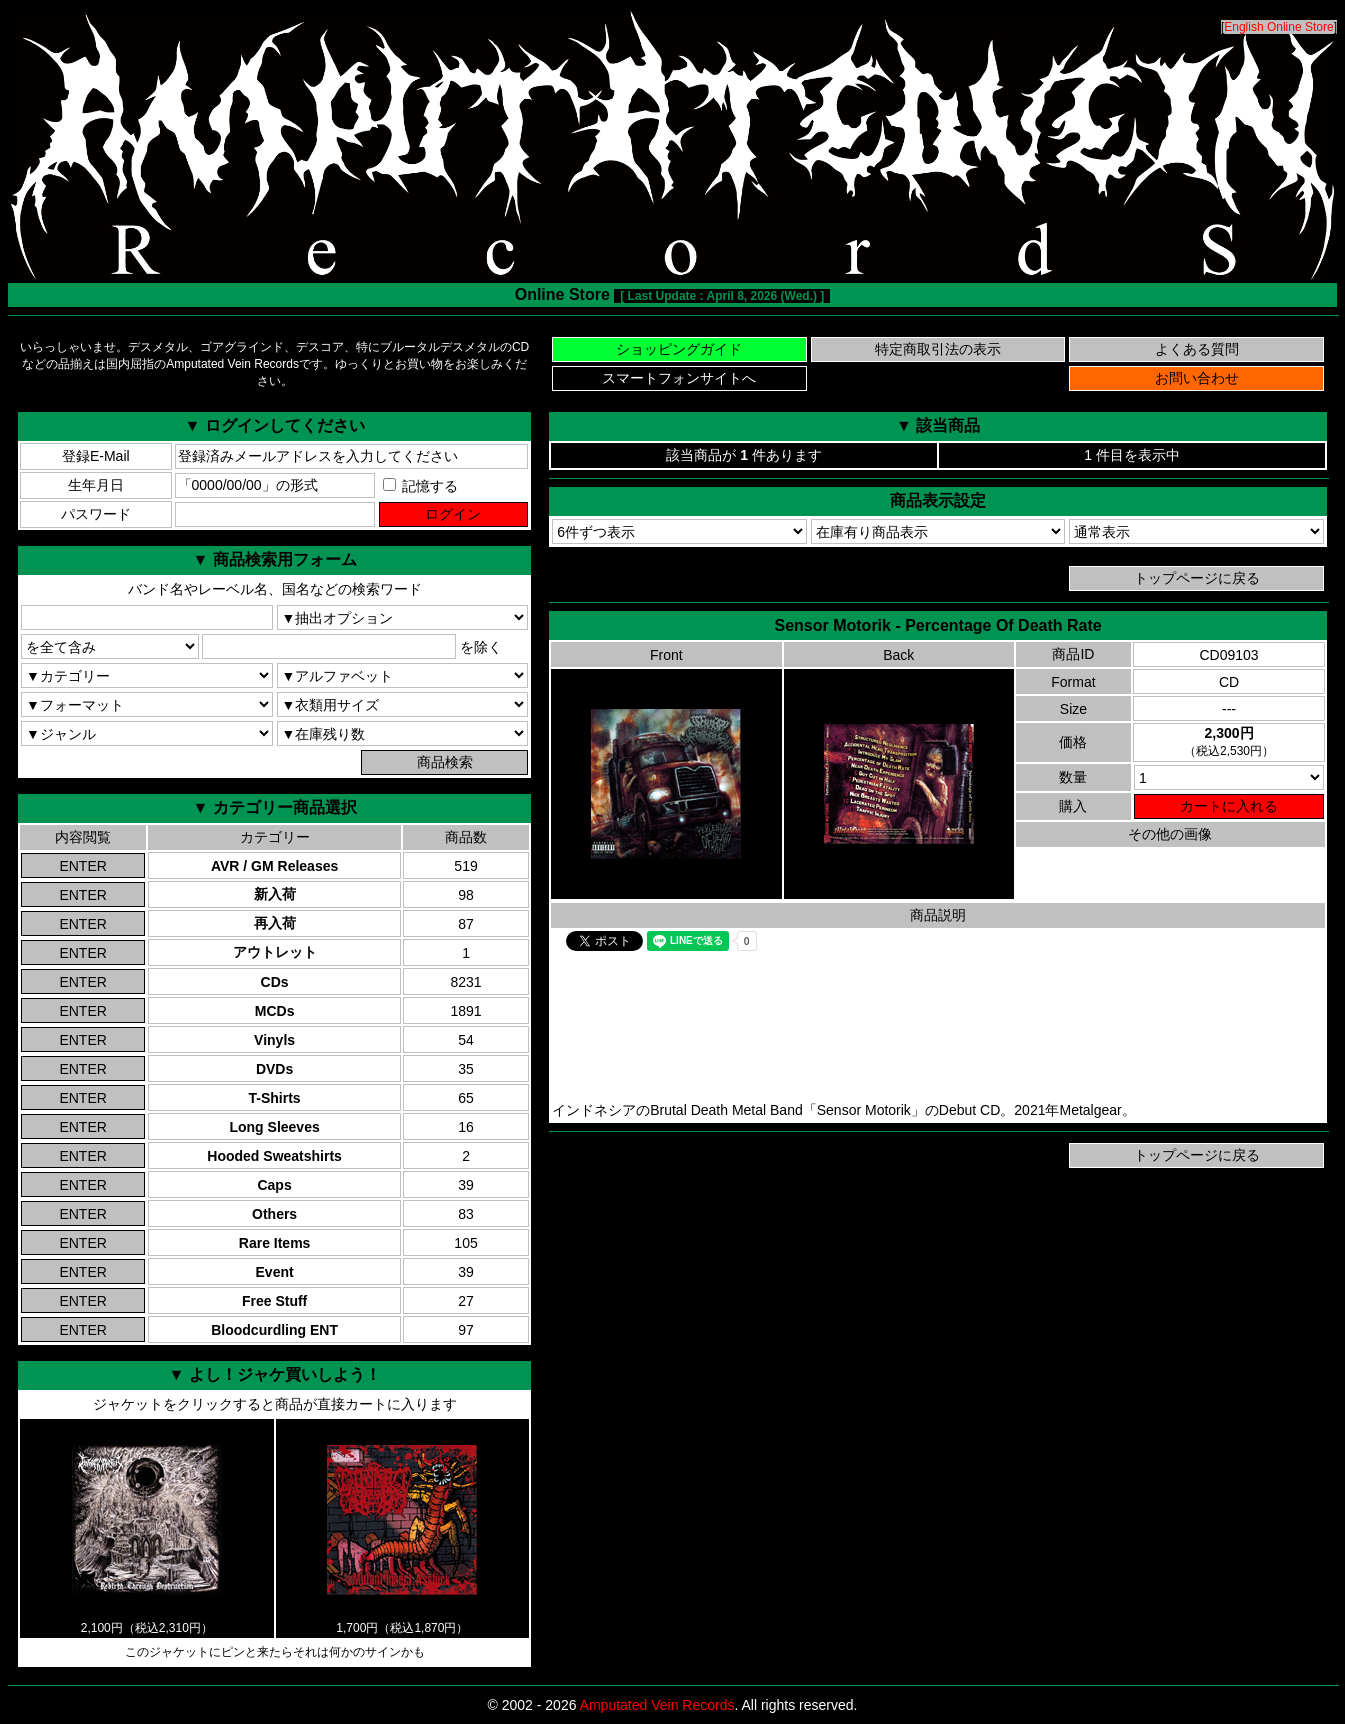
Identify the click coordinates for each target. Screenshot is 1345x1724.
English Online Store (1278, 27)
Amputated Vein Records (657, 1705)
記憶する (421, 486)
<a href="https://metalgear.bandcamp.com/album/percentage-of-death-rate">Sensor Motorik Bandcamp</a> (938, 1028)
